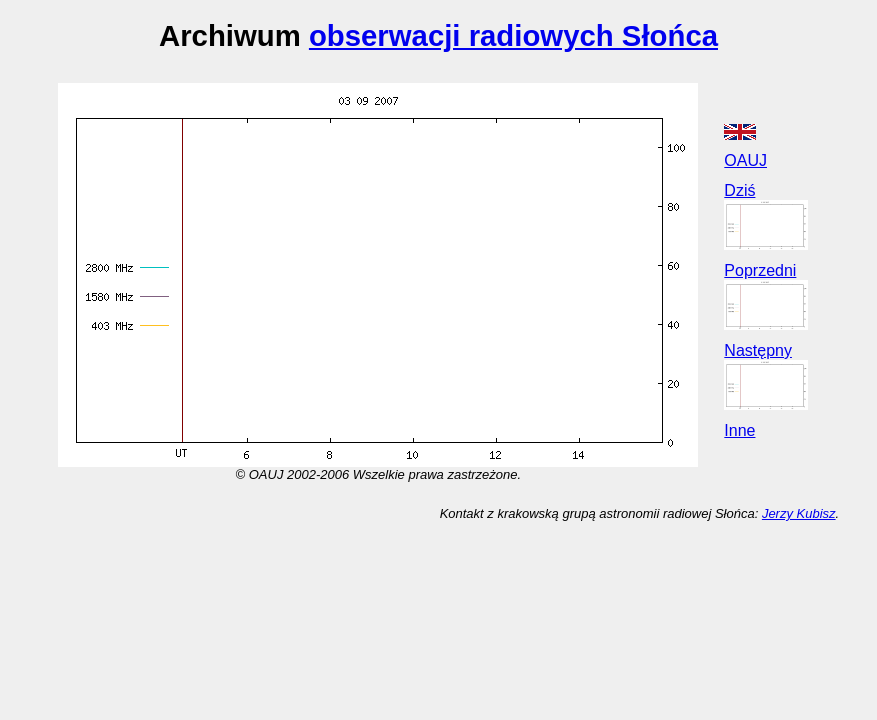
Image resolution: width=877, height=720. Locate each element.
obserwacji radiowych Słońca (513, 35)
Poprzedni (760, 270)
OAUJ (745, 160)
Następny (758, 350)
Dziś (739, 190)
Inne (739, 430)
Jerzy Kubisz (799, 513)
